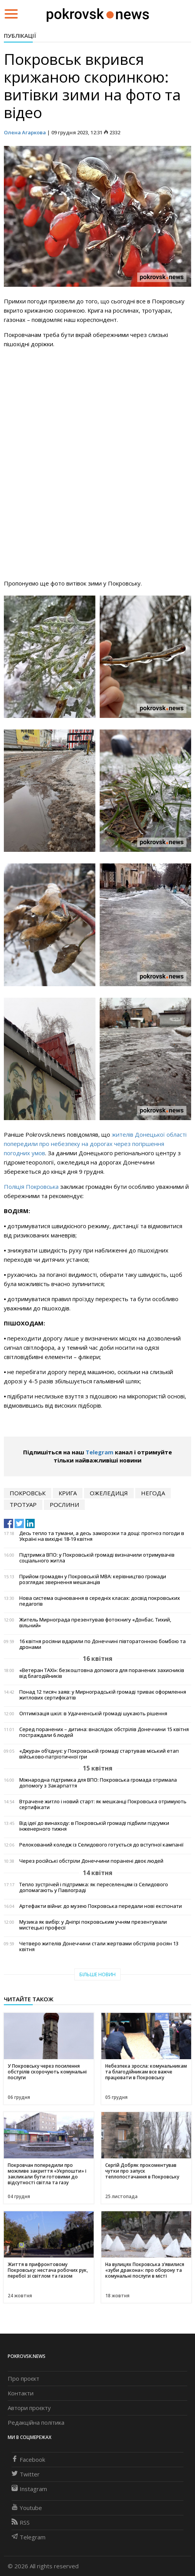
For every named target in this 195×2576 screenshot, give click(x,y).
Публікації (20, 35)
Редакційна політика (36, 2422)
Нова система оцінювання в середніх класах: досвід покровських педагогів (99, 1601)
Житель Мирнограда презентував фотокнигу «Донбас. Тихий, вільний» (95, 1622)
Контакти (21, 2393)
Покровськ (27, 1493)
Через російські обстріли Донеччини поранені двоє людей (91, 1861)
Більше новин (97, 1974)
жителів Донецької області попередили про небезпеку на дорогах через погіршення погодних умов (95, 1144)
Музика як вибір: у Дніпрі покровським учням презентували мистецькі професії (93, 1925)
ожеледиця (109, 1493)
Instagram (29, 2489)
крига (68, 1493)
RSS (21, 2522)
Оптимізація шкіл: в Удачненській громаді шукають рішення (93, 1713)
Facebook (28, 2459)
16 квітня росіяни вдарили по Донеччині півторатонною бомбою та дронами (102, 1644)
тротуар (23, 1504)
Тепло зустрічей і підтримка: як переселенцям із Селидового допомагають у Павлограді (93, 1887)
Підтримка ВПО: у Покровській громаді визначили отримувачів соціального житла (97, 1558)
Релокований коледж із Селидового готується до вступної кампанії (101, 1845)
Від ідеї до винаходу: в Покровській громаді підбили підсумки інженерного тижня (94, 1826)
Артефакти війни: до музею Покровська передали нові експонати (100, 1906)
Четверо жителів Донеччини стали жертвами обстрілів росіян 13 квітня (98, 1946)
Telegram (99, 1452)
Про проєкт (23, 2378)
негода (153, 1493)
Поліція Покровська (32, 1186)
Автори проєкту (29, 2408)
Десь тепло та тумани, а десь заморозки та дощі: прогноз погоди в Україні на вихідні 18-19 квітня (101, 1536)
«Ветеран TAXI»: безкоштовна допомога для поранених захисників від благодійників (101, 1673)
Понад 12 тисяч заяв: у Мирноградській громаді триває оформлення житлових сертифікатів (102, 1695)
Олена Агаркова (25, 132)
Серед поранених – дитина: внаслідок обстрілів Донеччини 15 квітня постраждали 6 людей (104, 1732)
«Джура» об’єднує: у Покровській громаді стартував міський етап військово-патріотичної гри (99, 1754)
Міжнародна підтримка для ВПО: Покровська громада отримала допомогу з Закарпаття (98, 1783)
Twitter (26, 2474)
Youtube (27, 2508)
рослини (64, 1504)
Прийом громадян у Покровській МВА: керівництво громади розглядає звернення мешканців (92, 1579)
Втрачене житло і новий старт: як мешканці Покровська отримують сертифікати (103, 1804)
